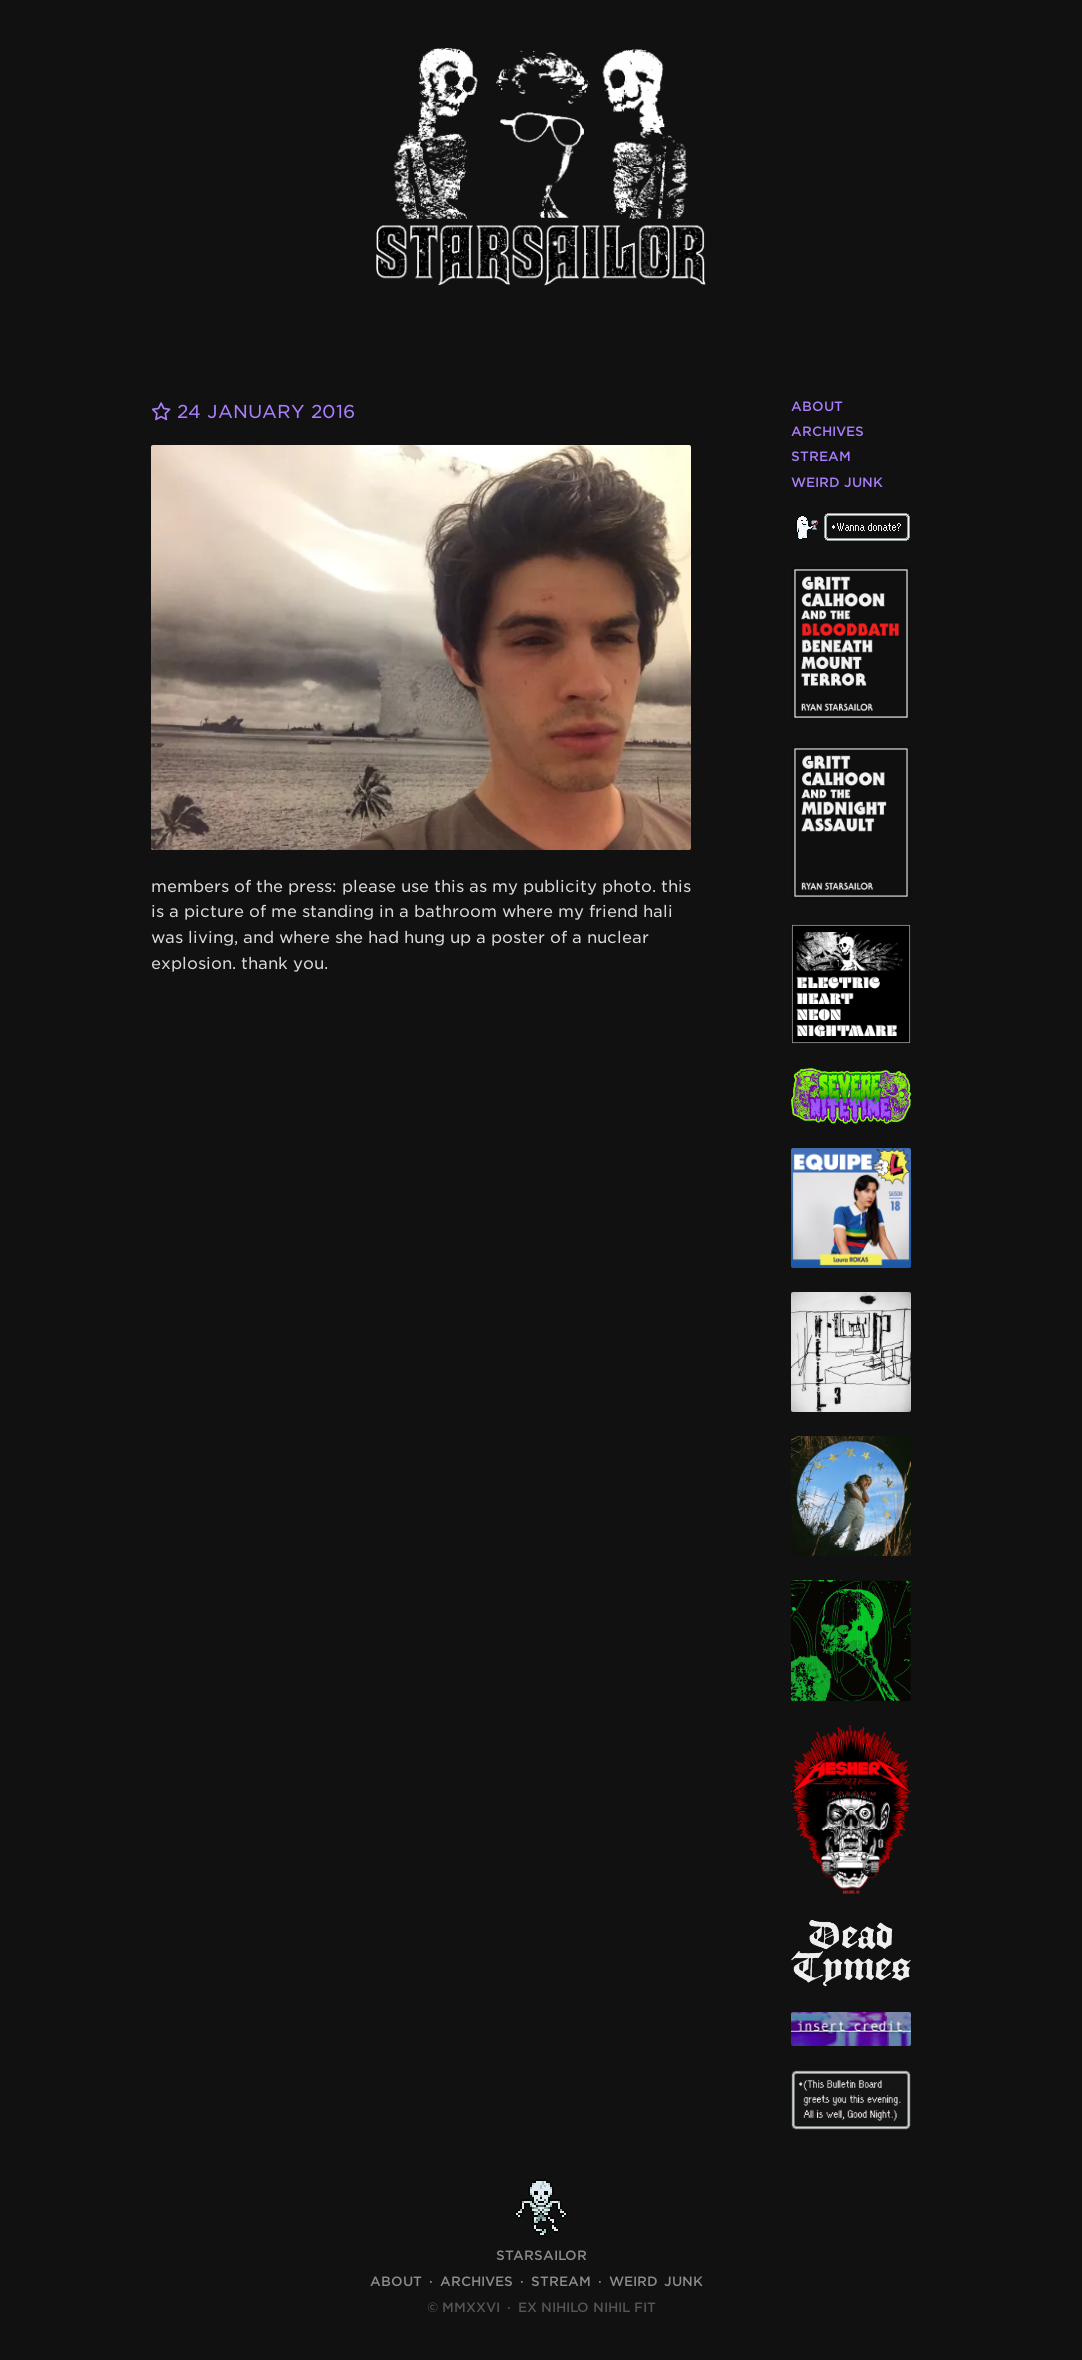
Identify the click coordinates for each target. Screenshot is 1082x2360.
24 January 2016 (253, 411)
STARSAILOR (541, 2255)
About (817, 406)
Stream (821, 456)
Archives (827, 431)
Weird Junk (837, 482)
